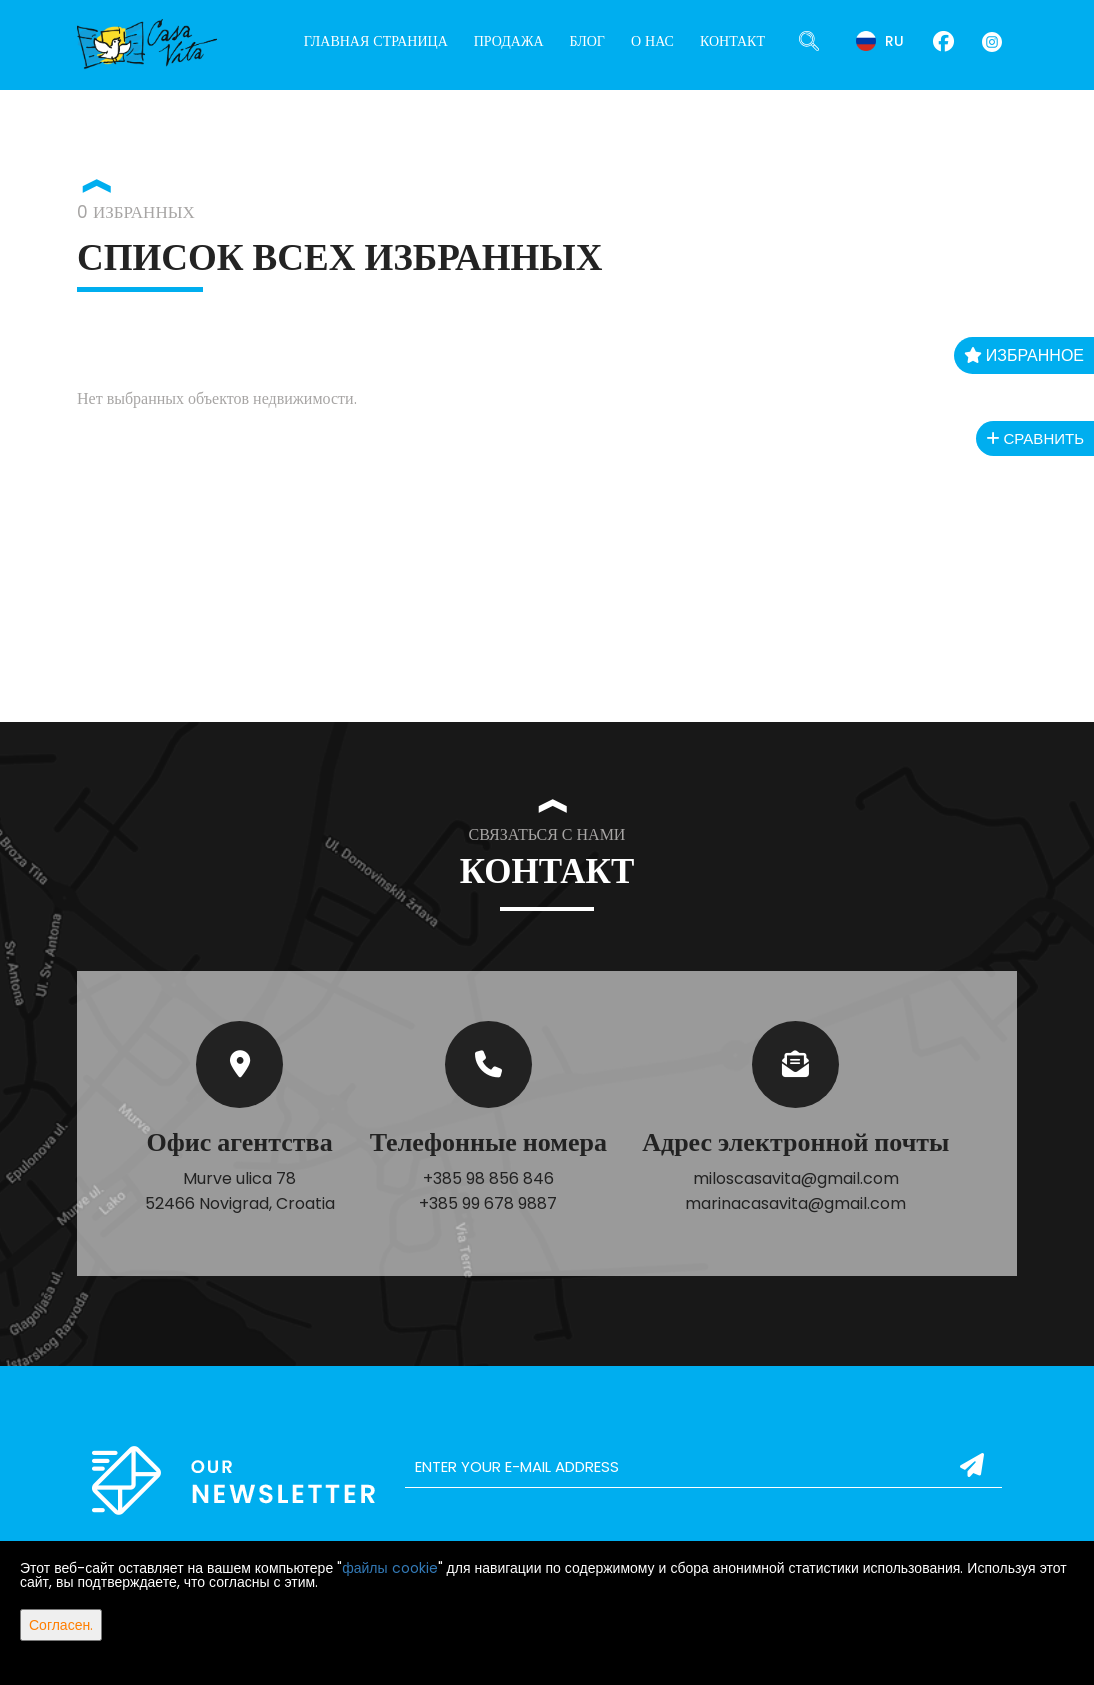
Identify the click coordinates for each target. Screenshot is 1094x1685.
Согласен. (61, 1625)
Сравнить (1035, 438)
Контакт (732, 41)
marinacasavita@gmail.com (795, 1203)
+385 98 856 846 (488, 1178)
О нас (652, 41)
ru (880, 41)
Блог (587, 41)
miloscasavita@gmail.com (796, 1178)
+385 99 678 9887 (488, 1203)
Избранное (1024, 355)
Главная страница (376, 41)
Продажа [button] (509, 41)
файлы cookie (389, 1568)
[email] (703, 1467)
